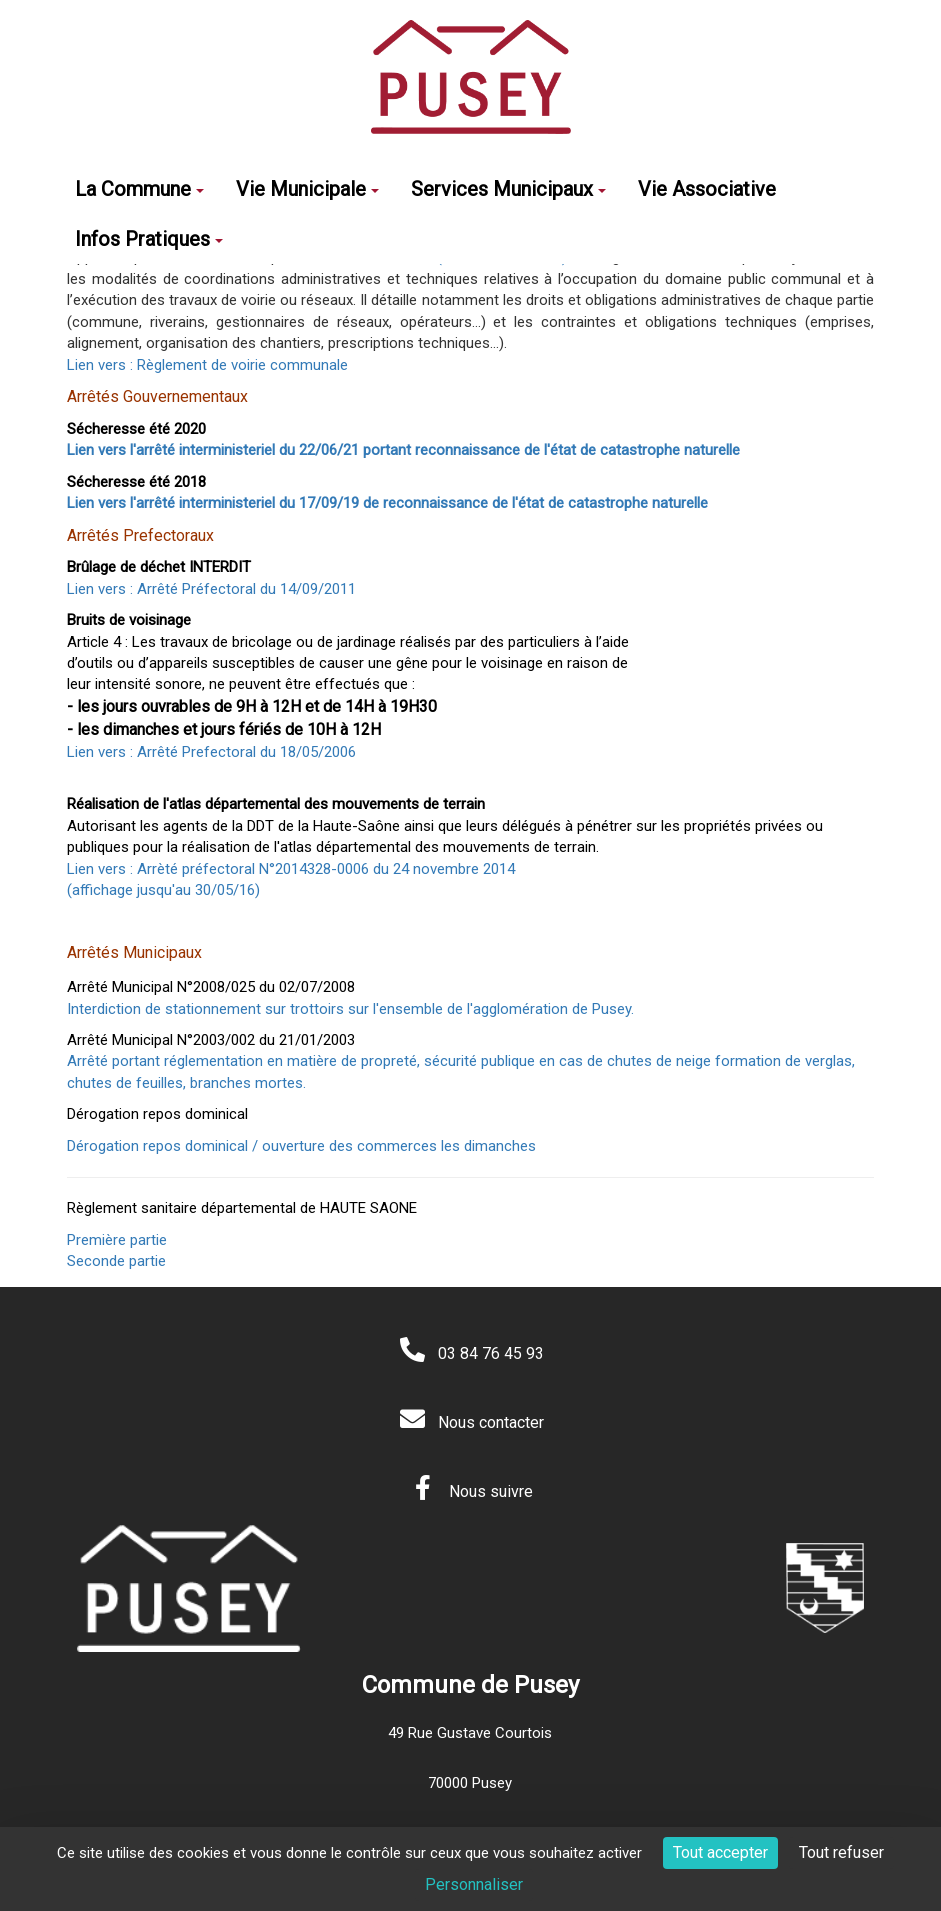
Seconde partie (116, 1261)
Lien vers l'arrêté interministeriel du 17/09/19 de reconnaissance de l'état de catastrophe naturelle (387, 503)
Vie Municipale (307, 189)
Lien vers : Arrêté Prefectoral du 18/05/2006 (213, 752)
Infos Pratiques (149, 239)
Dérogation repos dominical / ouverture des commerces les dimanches (301, 1146)
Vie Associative (707, 189)
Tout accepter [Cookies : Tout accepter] (720, 1852)
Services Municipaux (508, 189)
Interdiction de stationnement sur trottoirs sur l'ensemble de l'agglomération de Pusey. (350, 1009)
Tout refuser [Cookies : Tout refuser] (841, 1852)
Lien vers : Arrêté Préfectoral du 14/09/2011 (211, 589)
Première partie (117, 1240)
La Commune (139, 189)
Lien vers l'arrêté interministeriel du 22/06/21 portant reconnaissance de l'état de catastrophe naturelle (403, 450)
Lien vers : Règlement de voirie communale (207, 365)
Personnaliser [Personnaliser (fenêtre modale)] (474, 1884)
